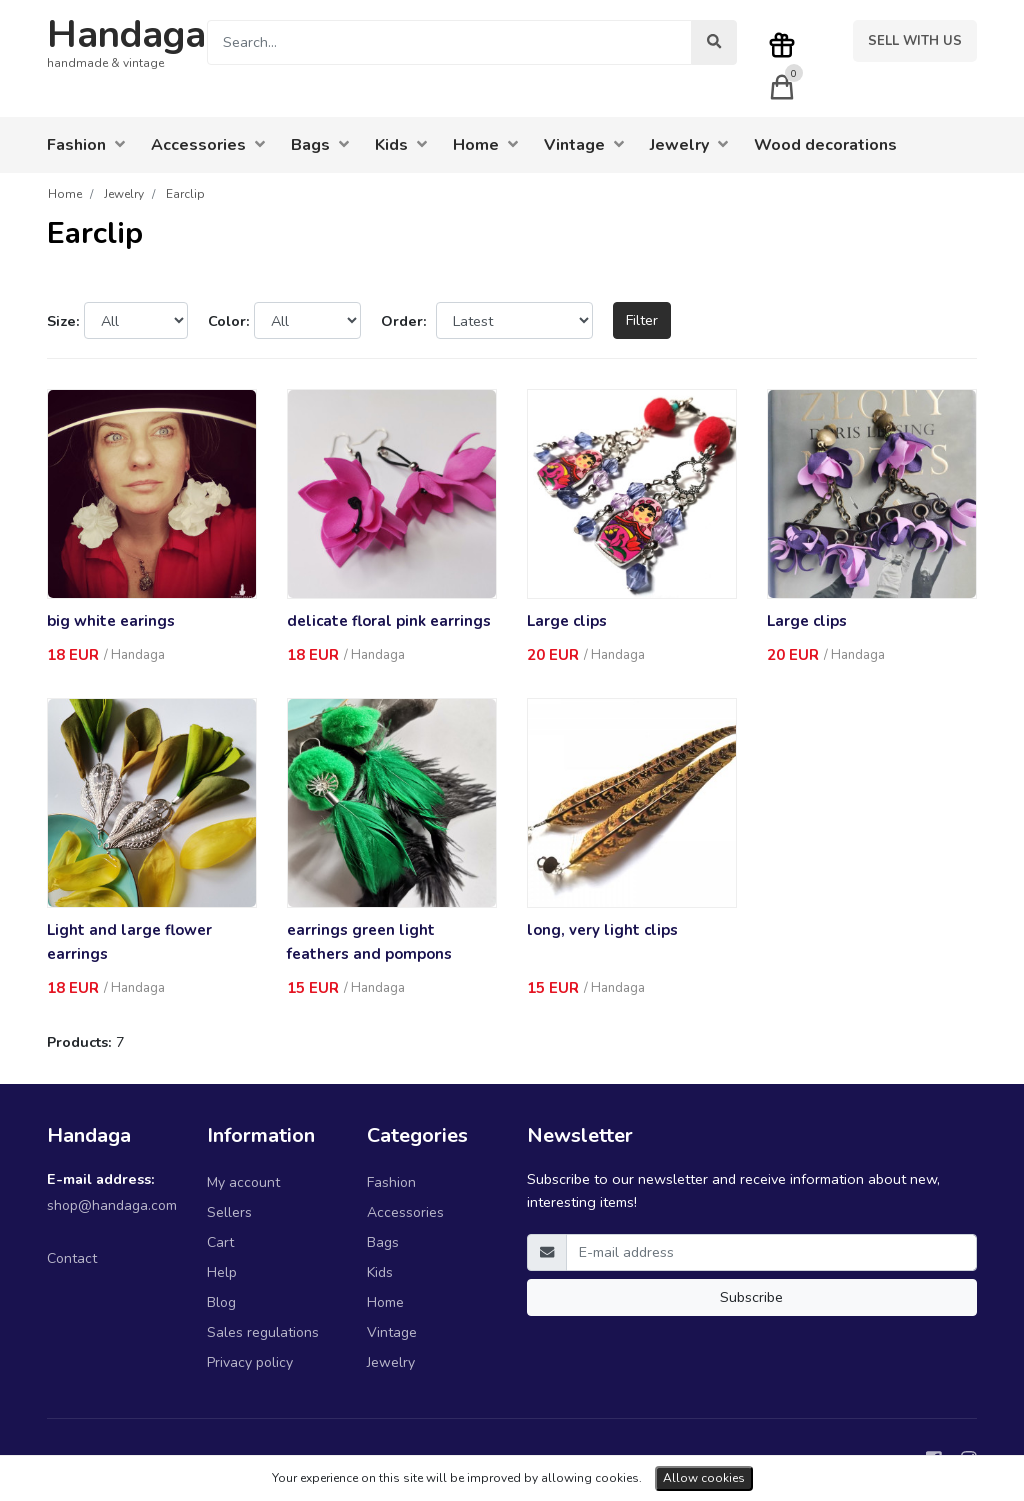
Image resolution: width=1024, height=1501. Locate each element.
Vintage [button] (584, 145)
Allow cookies (704, 1478)
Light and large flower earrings (129, 942)
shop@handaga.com (112, 1205)
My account (243, 1182)
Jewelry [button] (689, 145)
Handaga (126, 34)
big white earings (111, 621)
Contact (72, 1258)
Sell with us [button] (915, 41)
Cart (220, 1242)
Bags (383, 1242)
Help (222, 1272)
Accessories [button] (208, 145)
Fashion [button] (86, 145)
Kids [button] (401, 145)
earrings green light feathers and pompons (369, 942)
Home (385, 1302)
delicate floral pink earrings (389, 621)
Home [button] (485, 145)
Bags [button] (320, 145)
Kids (380, 1272)
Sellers (229, 1212)
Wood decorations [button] (825, 145)
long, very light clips (602, 930)
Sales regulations (263, 1332)
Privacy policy (250, 1362)
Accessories (405, 1212)
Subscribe (751, 1297)
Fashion (391, 1182)
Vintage (392, 1332)
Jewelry (391, 1362)
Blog (221, 1302)
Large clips (567, 621)
